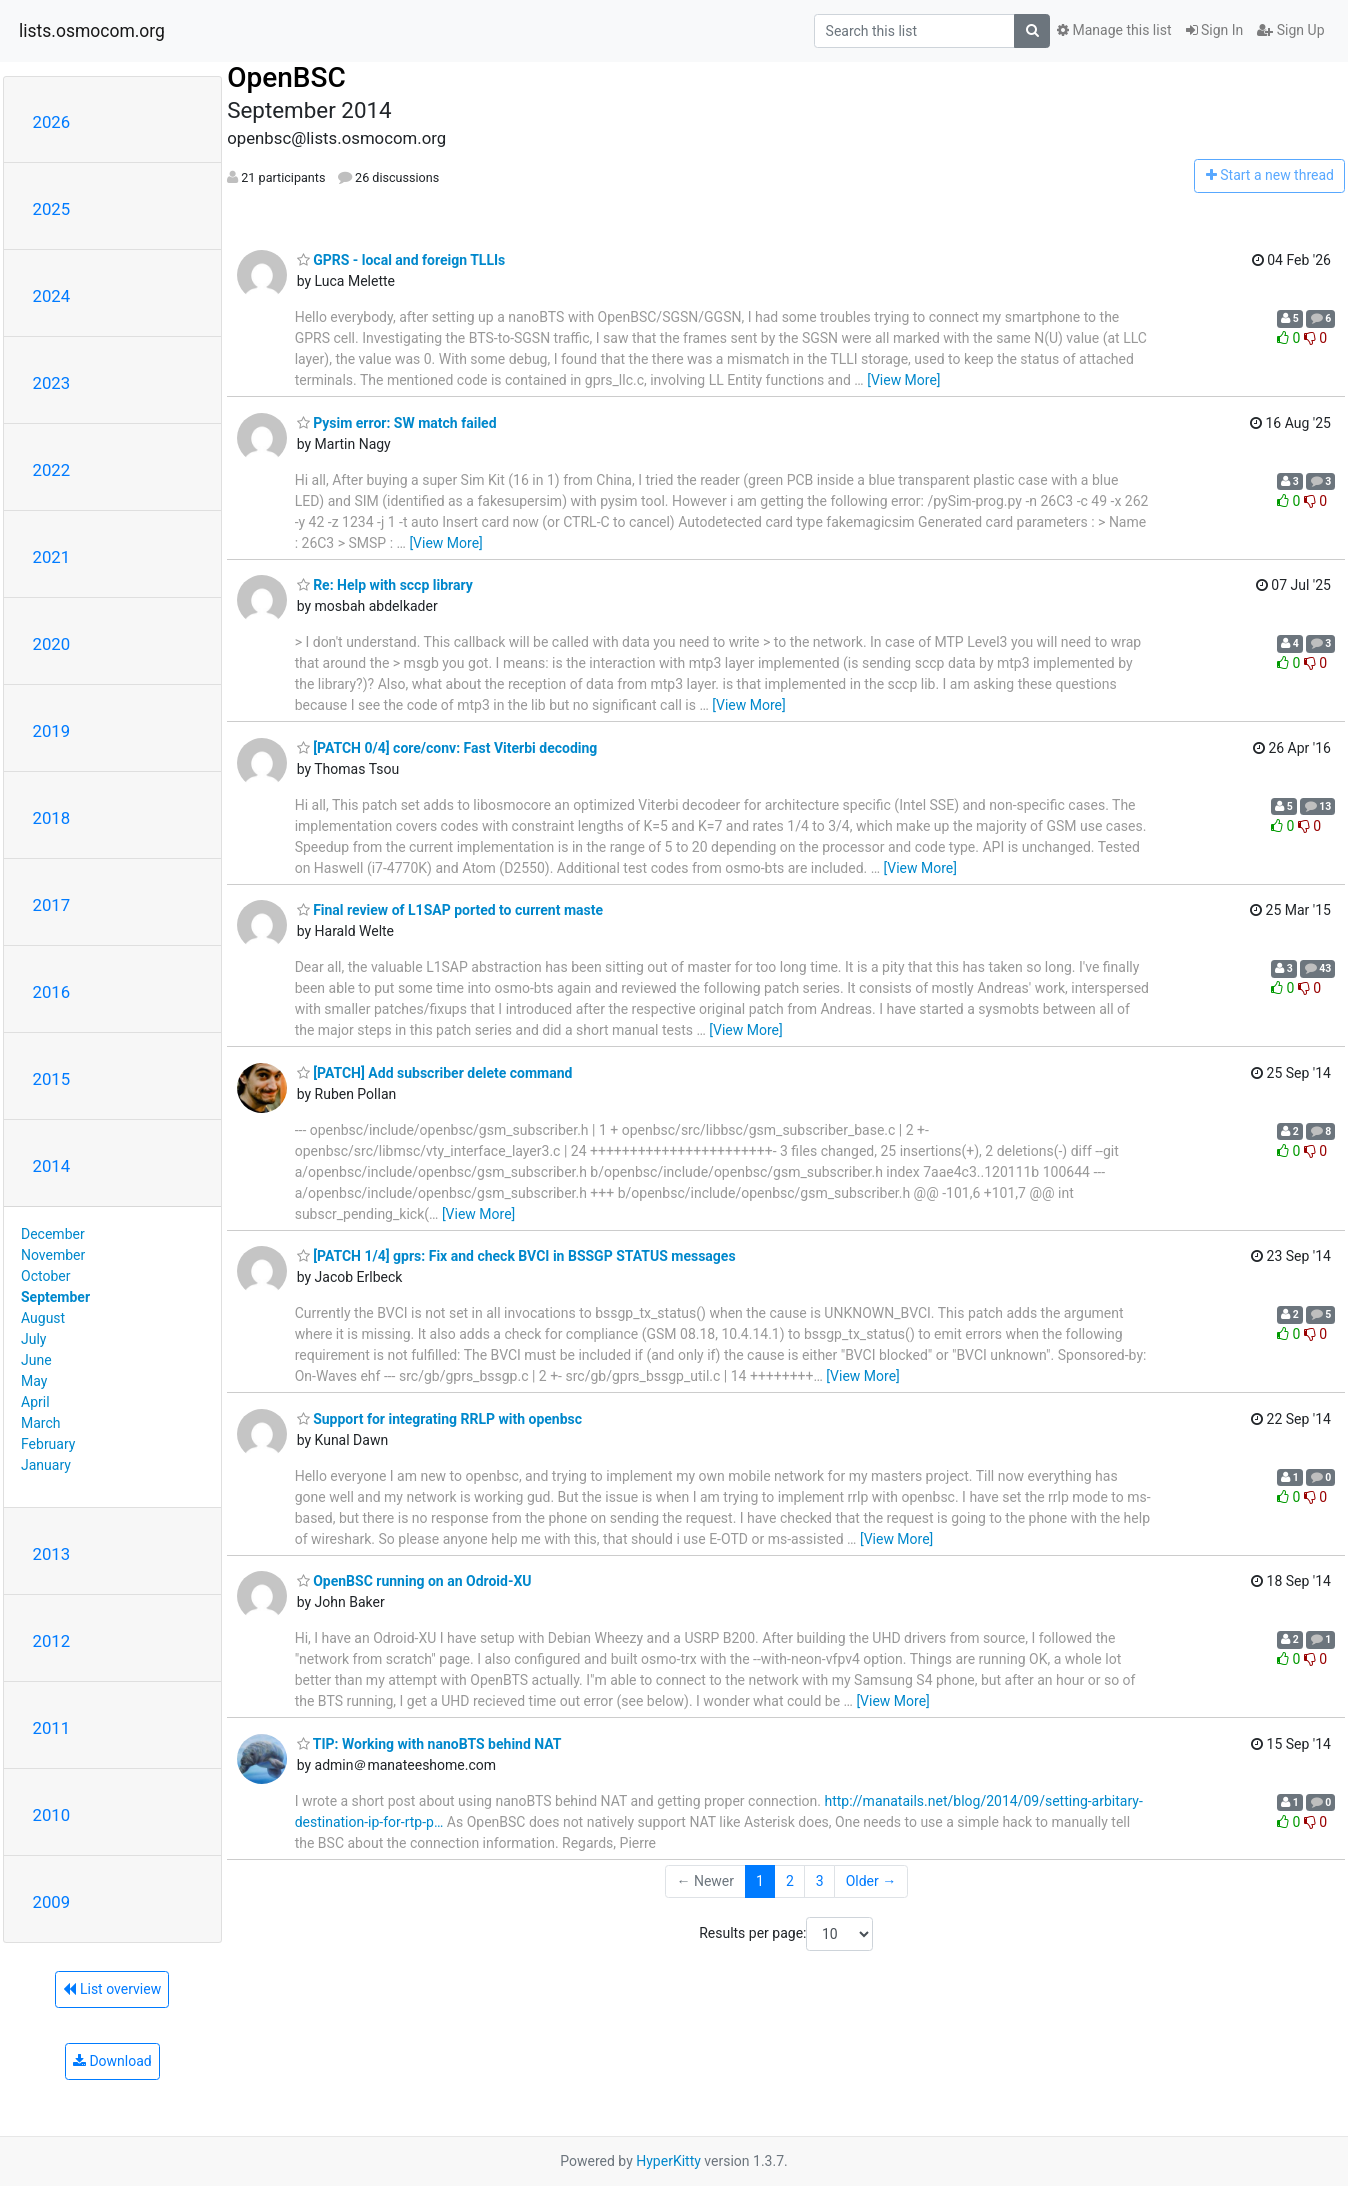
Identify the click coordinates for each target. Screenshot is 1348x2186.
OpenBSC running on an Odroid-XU (414, 1581)
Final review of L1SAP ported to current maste (450, 910)
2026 (52, 122)
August (43, 1318)
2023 (52, 383)
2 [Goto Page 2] (790, 1881)
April (35, 1402)
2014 (52, 1166)
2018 (52, 818)
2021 (52, 557)
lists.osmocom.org (92, 31)
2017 (52, 905)
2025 (52, 209)
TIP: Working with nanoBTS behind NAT (429, 1744)
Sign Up (1290, 30)
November (53, 1255)
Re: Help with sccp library (385, 585)
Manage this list (1114, 30)
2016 (52, 992)
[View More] (903, 380)
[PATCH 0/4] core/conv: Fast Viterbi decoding (447, 748)
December (53, 1234)
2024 (52, 296)
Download (112, 2061)
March (41, 1423)
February (48, 1444)
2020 (52, 644)
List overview (112, 1989)
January (46, 1465)
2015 (52, 1079)
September (55, 1297)
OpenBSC (286, 77)
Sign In (1215, 30)
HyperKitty (668, 2161)
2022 (52, 470)
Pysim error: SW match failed (397, 423)
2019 (52, 731)
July (33, 1339)
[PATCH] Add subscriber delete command (435, 1073)
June (36, 1360)
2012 (52, 1641)
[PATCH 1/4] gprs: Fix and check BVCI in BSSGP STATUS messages (516, 1256)
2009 (52, 1902)
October (45, 1276)
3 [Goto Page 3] (820, 1881)
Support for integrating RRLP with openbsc (439, 1419)
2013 (52, 1554)
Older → (871, 1881)
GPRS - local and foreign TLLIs (401, 260)
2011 (52, 1728)
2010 (52, 1815)
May (34, 1381)
